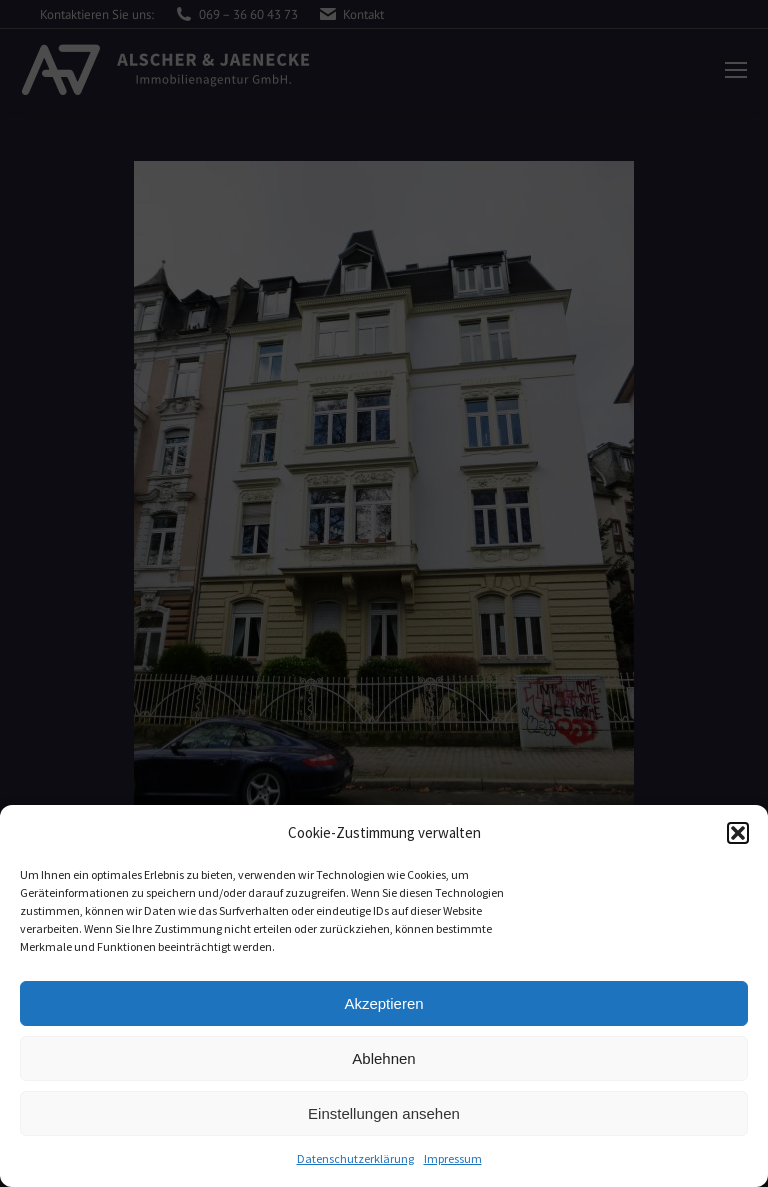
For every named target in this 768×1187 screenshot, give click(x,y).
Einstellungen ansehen (384, 1113)
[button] (738, 833)
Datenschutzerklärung (355, 1158)
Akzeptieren (383, 1003)
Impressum (453, 1158)
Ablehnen (383, 1058)
